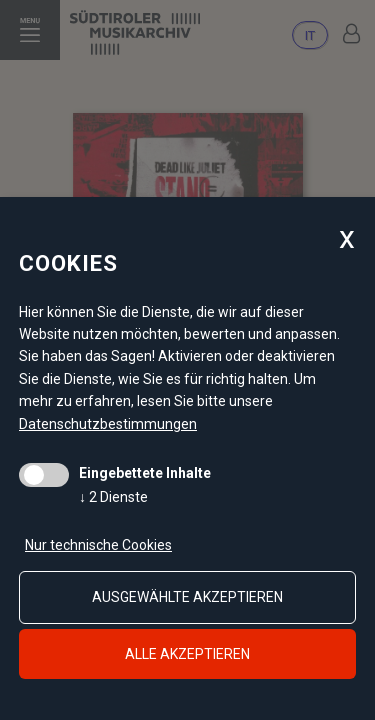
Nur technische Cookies (98, 545)
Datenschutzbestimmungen (108, 424)
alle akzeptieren (187, 654)
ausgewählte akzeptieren (187, 597)
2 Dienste (113, 497)
